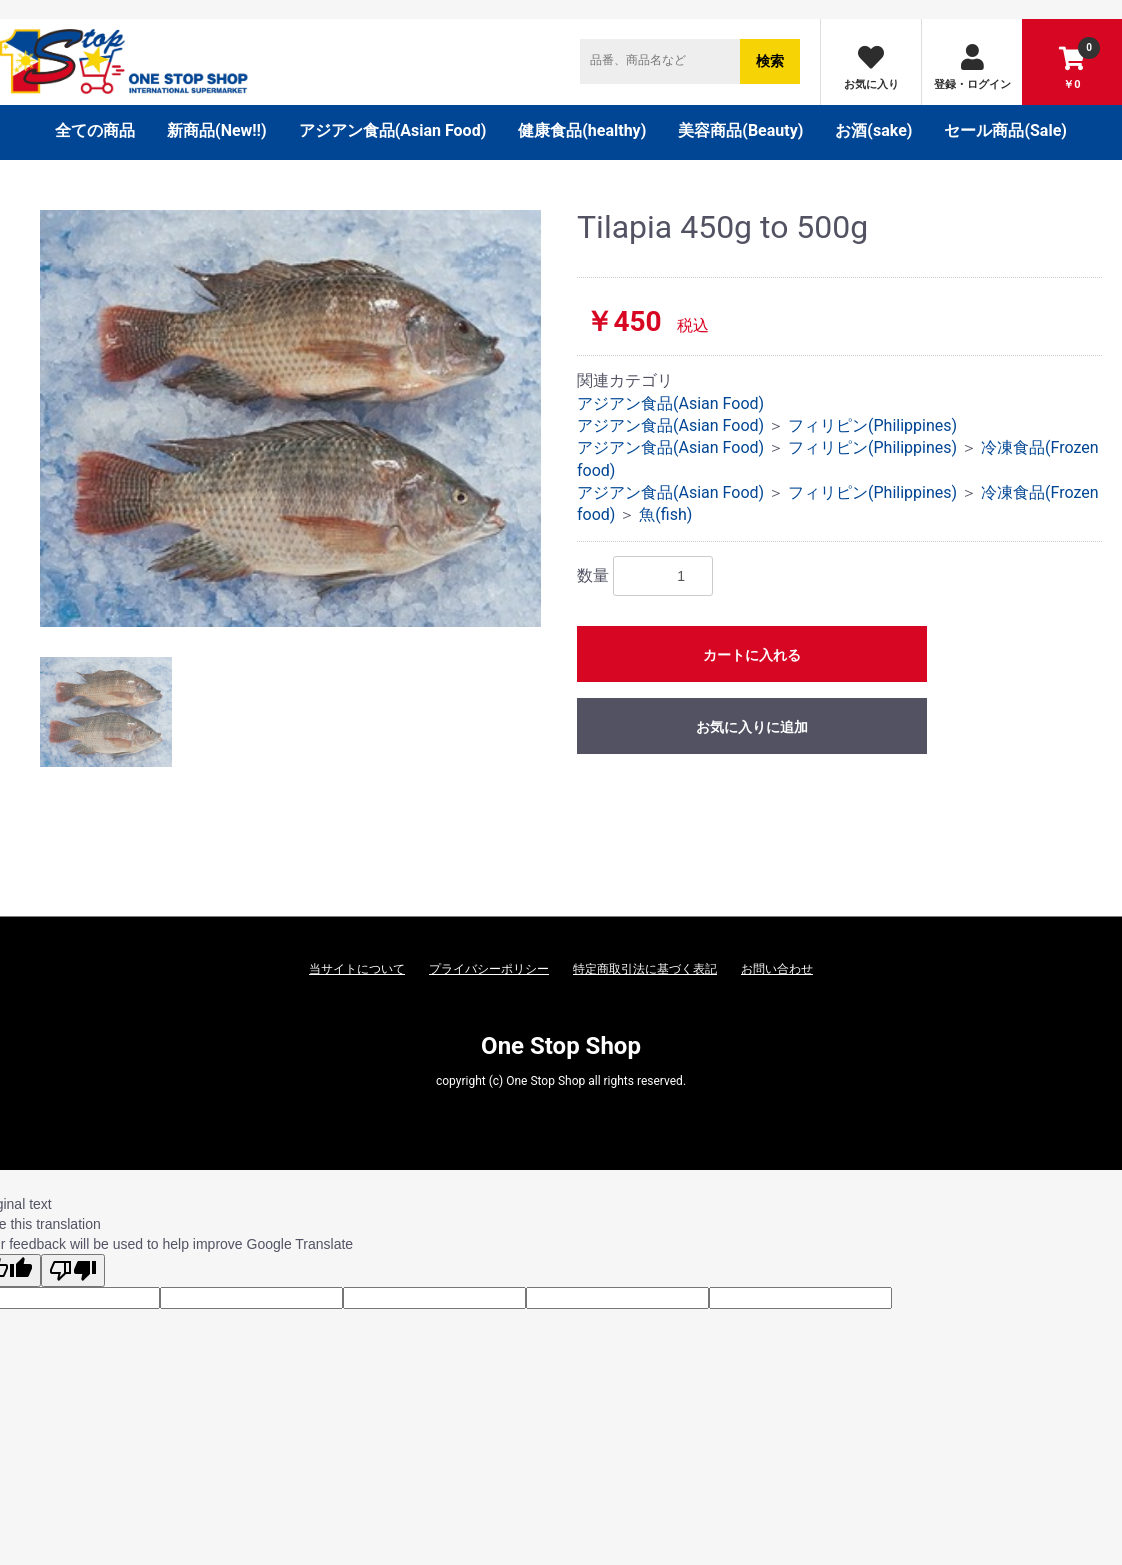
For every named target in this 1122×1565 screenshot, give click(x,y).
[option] (290, 419)
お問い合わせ (777, 969)
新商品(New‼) (217, 130)
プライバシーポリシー (489, 969)
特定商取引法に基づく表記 (645, 969)
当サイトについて (357, 969)
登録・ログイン (972, 67)
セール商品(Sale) (1005, 130)
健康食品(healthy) (582, 130)
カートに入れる (752, 655)
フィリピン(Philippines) (872, 425)
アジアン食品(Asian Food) (393, 130)
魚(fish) (665, 514)
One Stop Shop (561, 1046)
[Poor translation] (73, 1270)
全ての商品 (95, 130)
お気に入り (871, 67)
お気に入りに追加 (752, 727)
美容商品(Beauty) (740, 130)
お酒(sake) (873, 130)
